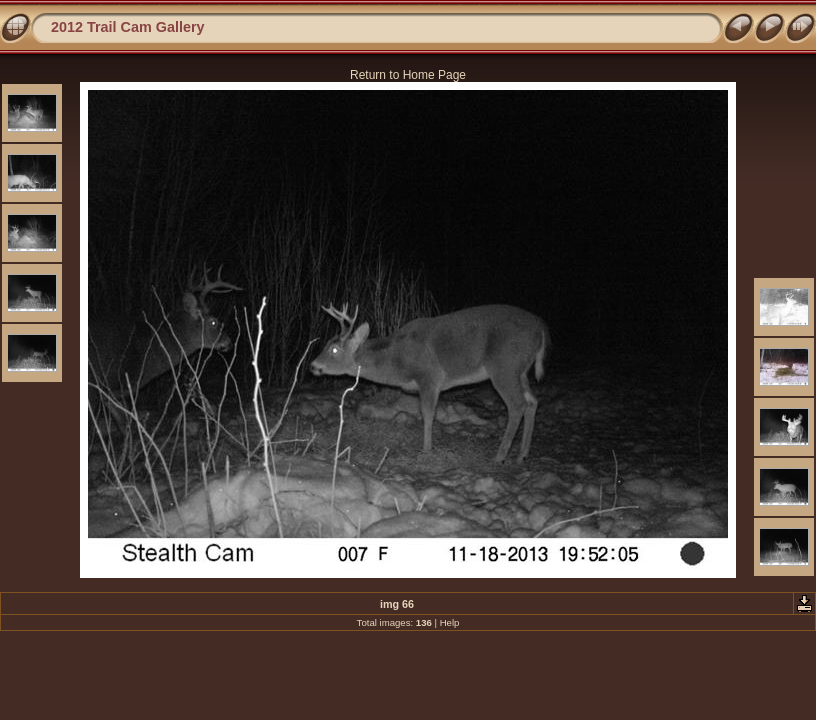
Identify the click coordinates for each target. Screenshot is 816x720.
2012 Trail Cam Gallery (128, 27)
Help (450, 622)
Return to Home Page (408, 75)
